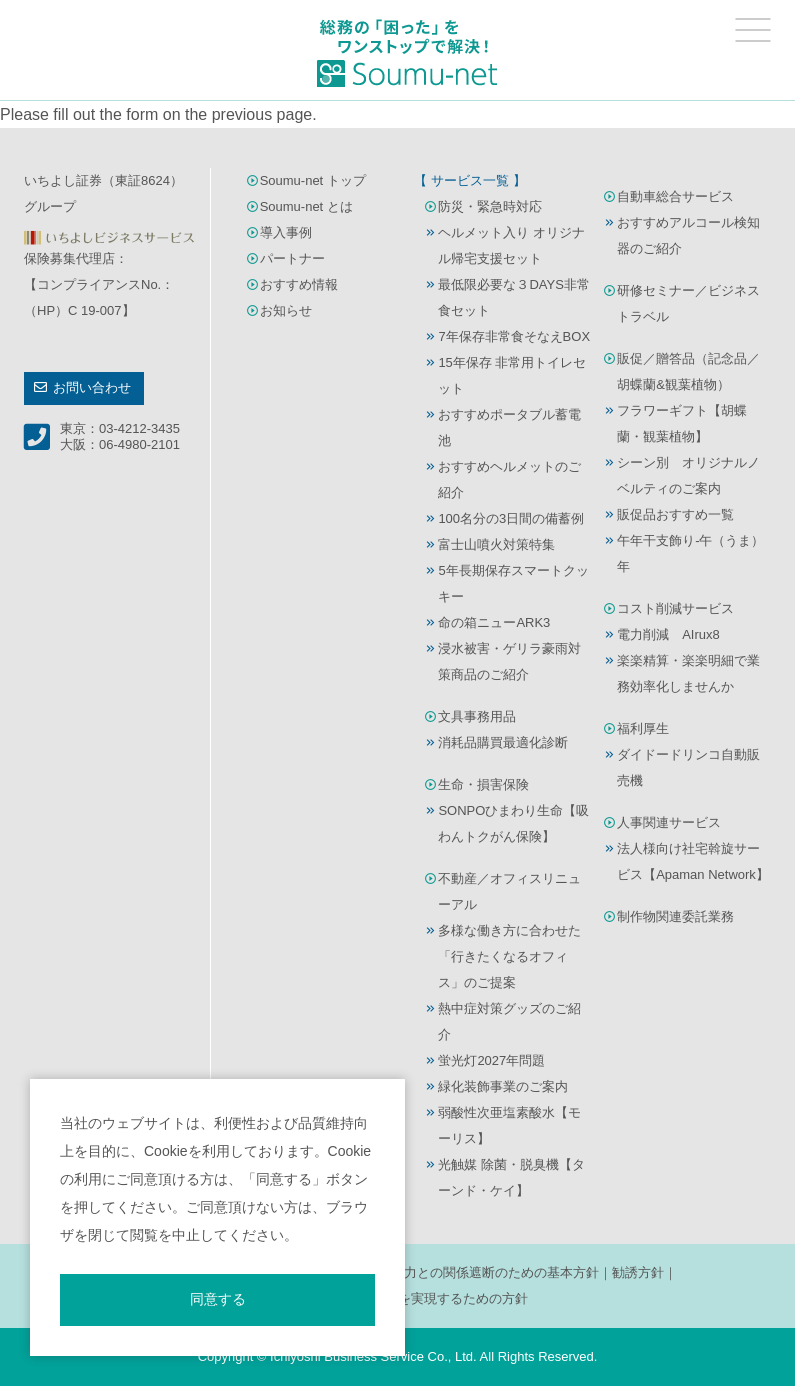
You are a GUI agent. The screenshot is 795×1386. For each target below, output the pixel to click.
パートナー (292, 258)
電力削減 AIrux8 (668, 634)
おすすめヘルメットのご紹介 (509, 479)
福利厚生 (643, 728)
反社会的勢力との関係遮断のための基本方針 (469, 1272)
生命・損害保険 (483, 784)
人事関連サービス (669, 822)
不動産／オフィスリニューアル (509, 891)
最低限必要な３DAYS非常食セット (513, 297)
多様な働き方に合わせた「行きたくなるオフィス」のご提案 (509, 956)
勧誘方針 (638, 1272)
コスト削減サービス (675, 608)
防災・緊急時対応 (490, 206)
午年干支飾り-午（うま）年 (690, 553)
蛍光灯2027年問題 (491, 1060)
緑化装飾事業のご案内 (503, 1086)
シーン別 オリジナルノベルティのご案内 (688, 475)
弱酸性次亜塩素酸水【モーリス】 (509, 1125)
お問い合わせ (92, 387)
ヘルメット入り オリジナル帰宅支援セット (511, 245)
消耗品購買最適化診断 (503, 742)
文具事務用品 (477, 716)
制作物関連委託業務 (675, 916)
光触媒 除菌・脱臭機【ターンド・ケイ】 (511, 1177)
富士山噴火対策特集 (496, 544)
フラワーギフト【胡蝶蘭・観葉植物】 (682, 423)
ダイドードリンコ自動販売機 (688, 767)
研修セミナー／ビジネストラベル (688, 303)
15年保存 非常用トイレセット (512, 375)
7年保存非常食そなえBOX (514, 336)
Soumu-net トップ (313, 180)
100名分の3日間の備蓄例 (511, 518)
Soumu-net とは (306, 206)
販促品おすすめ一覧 (675, 514)
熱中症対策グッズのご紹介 (509, 1021)
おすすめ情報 (299, 284)
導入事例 (286, 232)
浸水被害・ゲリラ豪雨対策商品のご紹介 (509, 661)
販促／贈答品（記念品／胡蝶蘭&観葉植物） (688, 371)
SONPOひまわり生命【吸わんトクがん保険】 (513, 823)
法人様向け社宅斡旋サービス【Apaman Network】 (693, 861)
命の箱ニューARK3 (494, 622)
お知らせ (286, 310)
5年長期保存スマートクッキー (513, 583)
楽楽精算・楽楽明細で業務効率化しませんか (688, 673)
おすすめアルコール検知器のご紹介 (688, 235)
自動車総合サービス (675, 196)
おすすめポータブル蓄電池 (509, 427)
